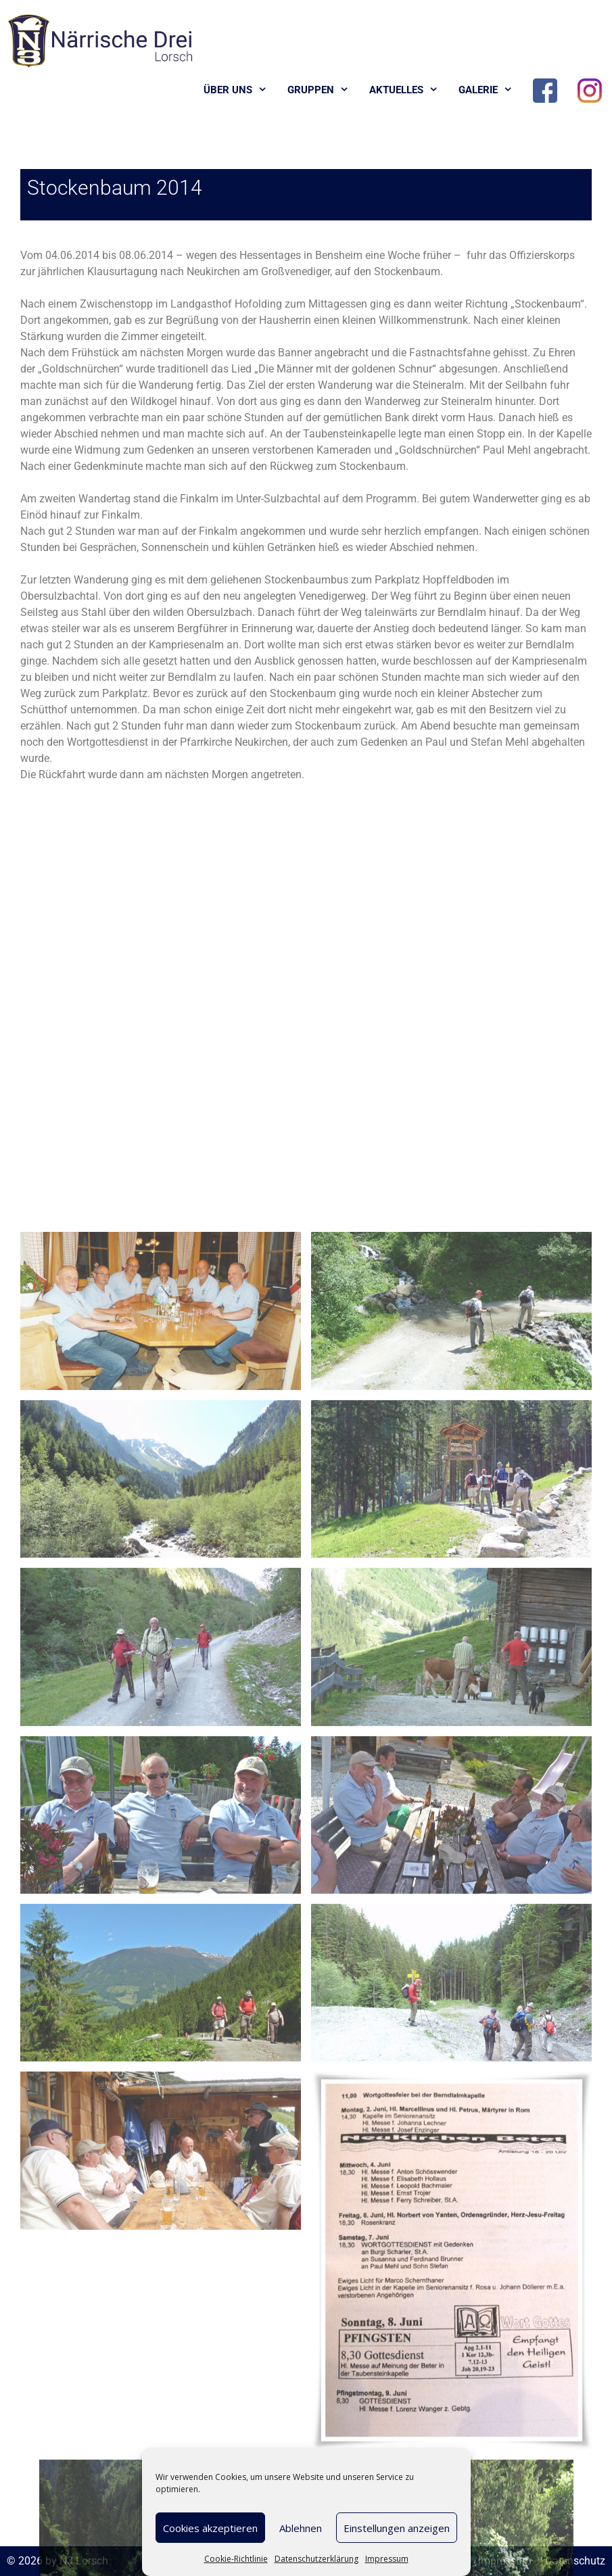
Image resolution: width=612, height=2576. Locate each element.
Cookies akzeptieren (210, 2528)
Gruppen (323, 90)
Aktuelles (408, 90)
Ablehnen (300, 2528)
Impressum (386, 2559)
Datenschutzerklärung (316, 2559)
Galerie (490, 90)
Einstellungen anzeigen (397, 2528)
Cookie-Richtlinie (236, 2559)
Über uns (240, 90)
